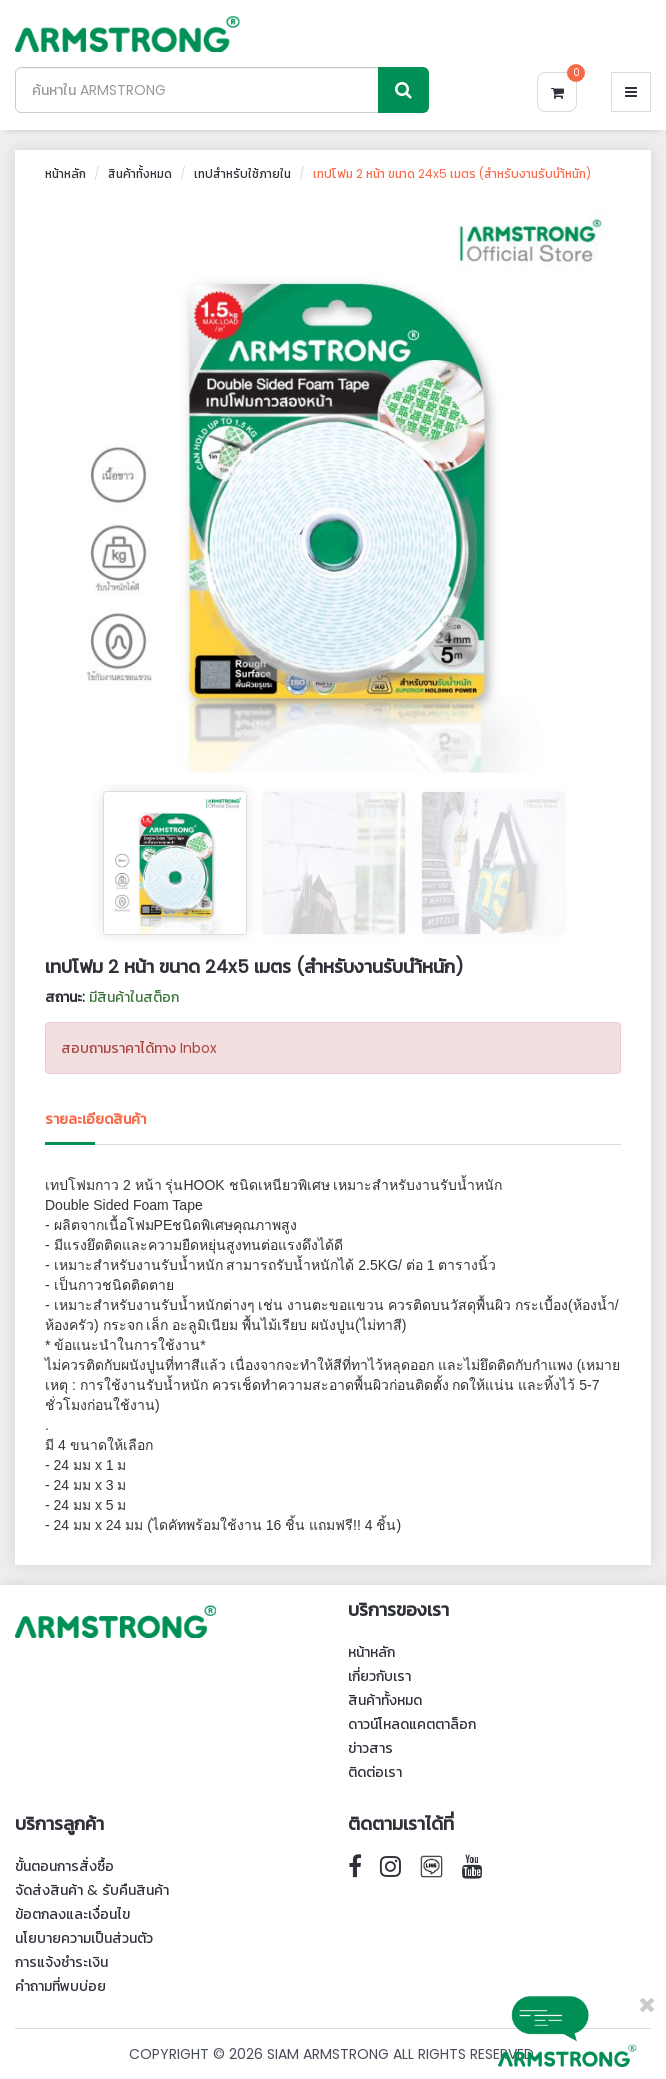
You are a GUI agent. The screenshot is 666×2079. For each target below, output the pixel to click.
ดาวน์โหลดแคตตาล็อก (412, 1724)
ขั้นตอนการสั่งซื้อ (64, 1866)
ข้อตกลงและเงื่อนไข (72, 1914)
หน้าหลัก (65, 173)
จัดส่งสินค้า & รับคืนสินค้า (92, 1890)
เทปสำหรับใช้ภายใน (242, 173)
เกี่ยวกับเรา (379, 1676)
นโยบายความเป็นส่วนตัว (84, 1938)
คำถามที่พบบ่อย (60, 1986)
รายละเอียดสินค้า (95, 1119)
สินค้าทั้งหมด (140, 173)
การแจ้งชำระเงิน (61, 1962)
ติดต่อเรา (375, 1772)
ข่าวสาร (370, 1748)
